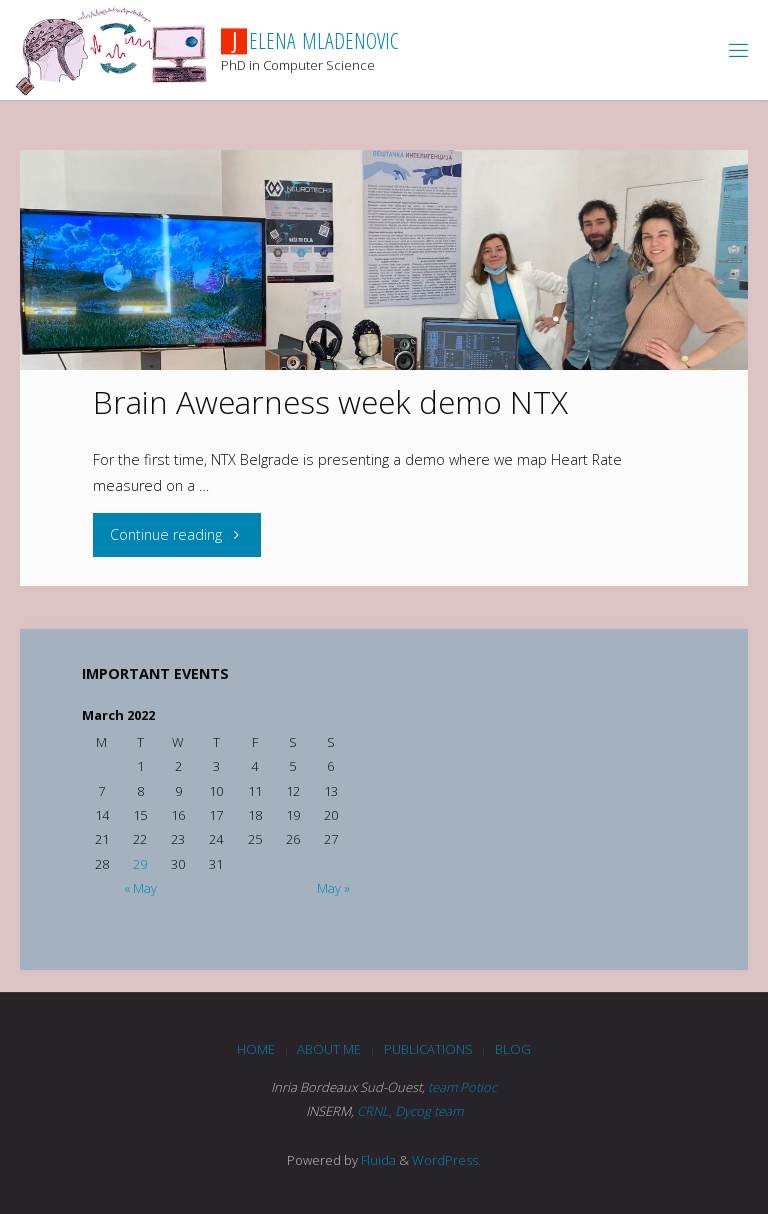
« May (140, 888)
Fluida (377, 1160)
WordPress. (446, 1160)
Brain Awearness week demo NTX (330, 401)
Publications (428, 1049)
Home (256, 1049)
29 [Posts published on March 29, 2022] (140, 864)
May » (333, 888)
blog (513, 1049)
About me (329, 1049)
